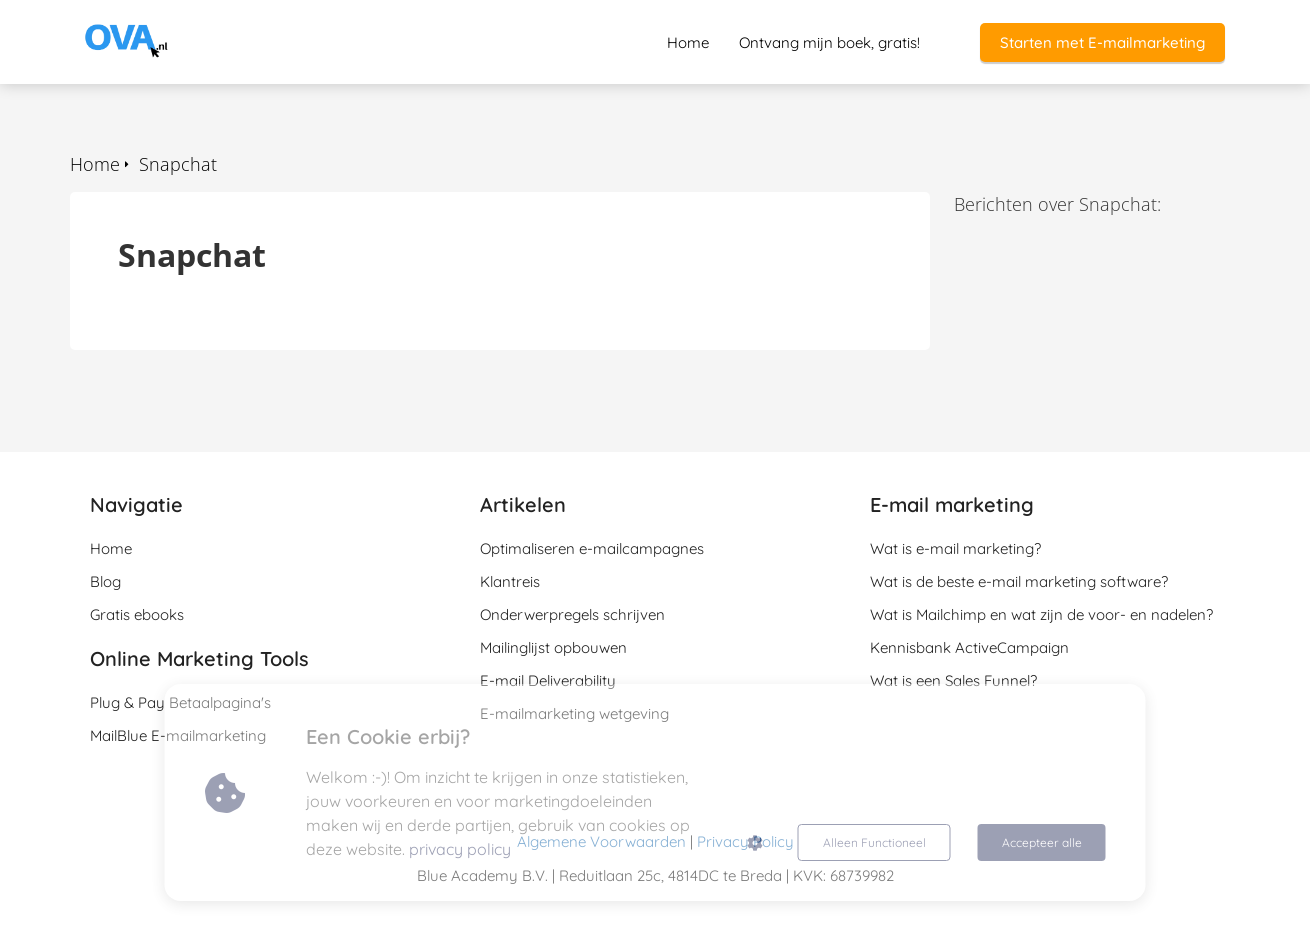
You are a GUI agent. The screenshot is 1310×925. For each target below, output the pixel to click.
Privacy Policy (745, 841)
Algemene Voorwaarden (601, 841)
